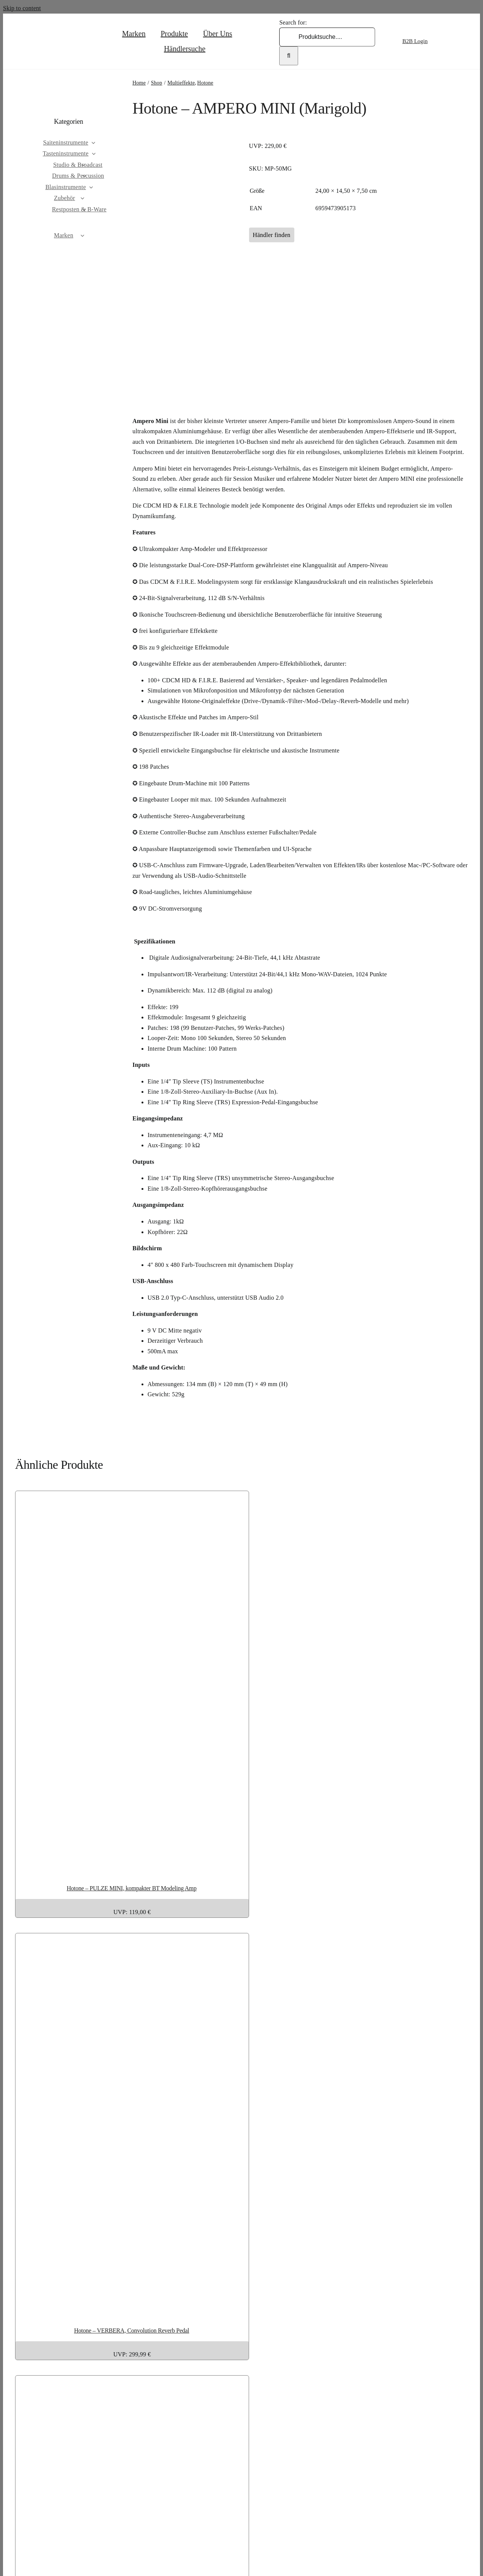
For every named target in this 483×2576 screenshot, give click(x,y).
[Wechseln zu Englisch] (447, 41)
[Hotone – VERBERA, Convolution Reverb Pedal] (209, 2308)
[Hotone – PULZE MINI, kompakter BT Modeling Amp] (209, 1866)
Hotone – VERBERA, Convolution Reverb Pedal (131, 2330)
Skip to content (22, 8)
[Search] (288, 55)
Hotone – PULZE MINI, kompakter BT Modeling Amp (132, 1888)
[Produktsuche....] (327, 37)
